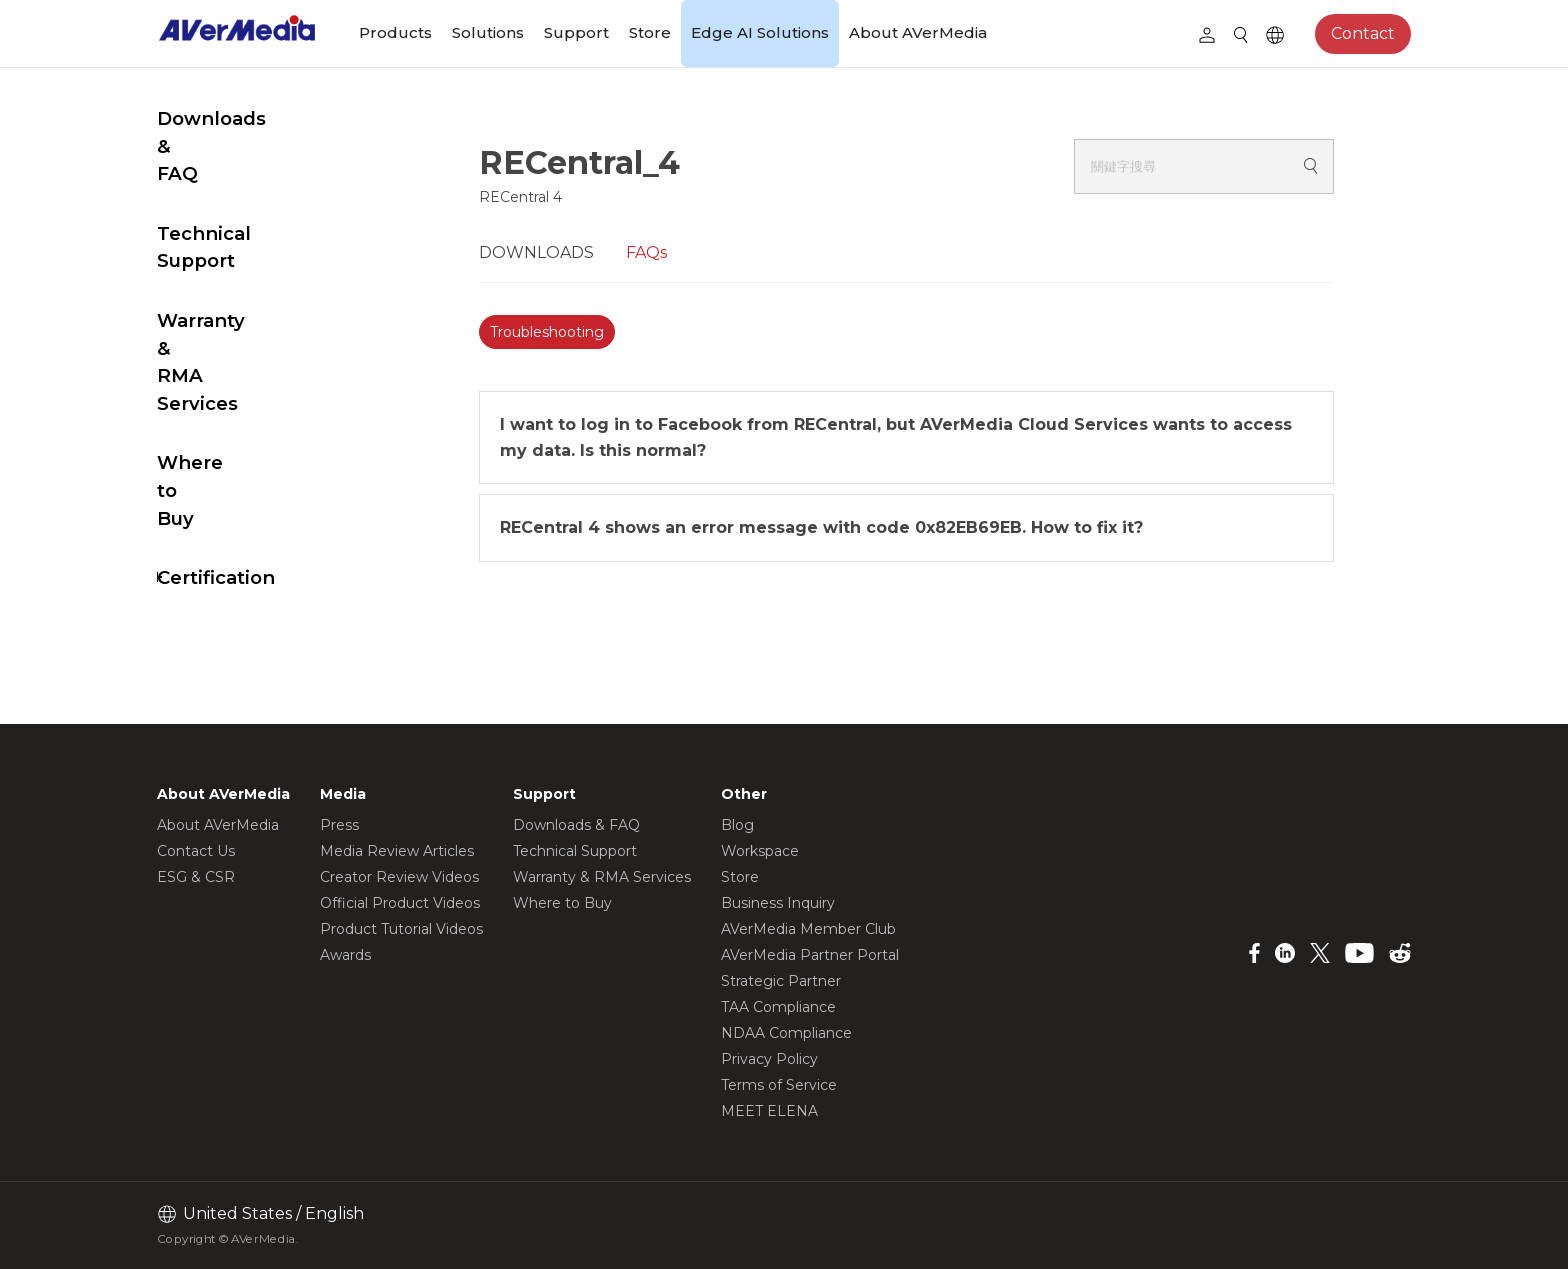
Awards (345, 955)
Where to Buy (223, 367)
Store (650, 32)
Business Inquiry (778, 903)
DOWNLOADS (585, 252)
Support (576, 32)
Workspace (760, 851)
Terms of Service (779, 1085)
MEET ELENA (769, 1111)
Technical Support (245, 221)
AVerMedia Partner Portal (810, 955)
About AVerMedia (918, 32)
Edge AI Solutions (760, 32)
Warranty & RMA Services (236, 294)
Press (339, 825)
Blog (737, 825)
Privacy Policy (769, 1059)
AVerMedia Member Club (808, 929)
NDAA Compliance (786, 1033)
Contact (1363, 33)
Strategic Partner (781, 981)
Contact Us (196, 851)
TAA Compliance (778, 1007)
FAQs (695, 252)
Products (395, 32)
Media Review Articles (397, 851)
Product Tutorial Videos (401, 929)
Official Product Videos (400, 903)
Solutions (488, 32)
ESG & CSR (196, 877)
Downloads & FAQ (244, 161)
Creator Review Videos (399, 877)
